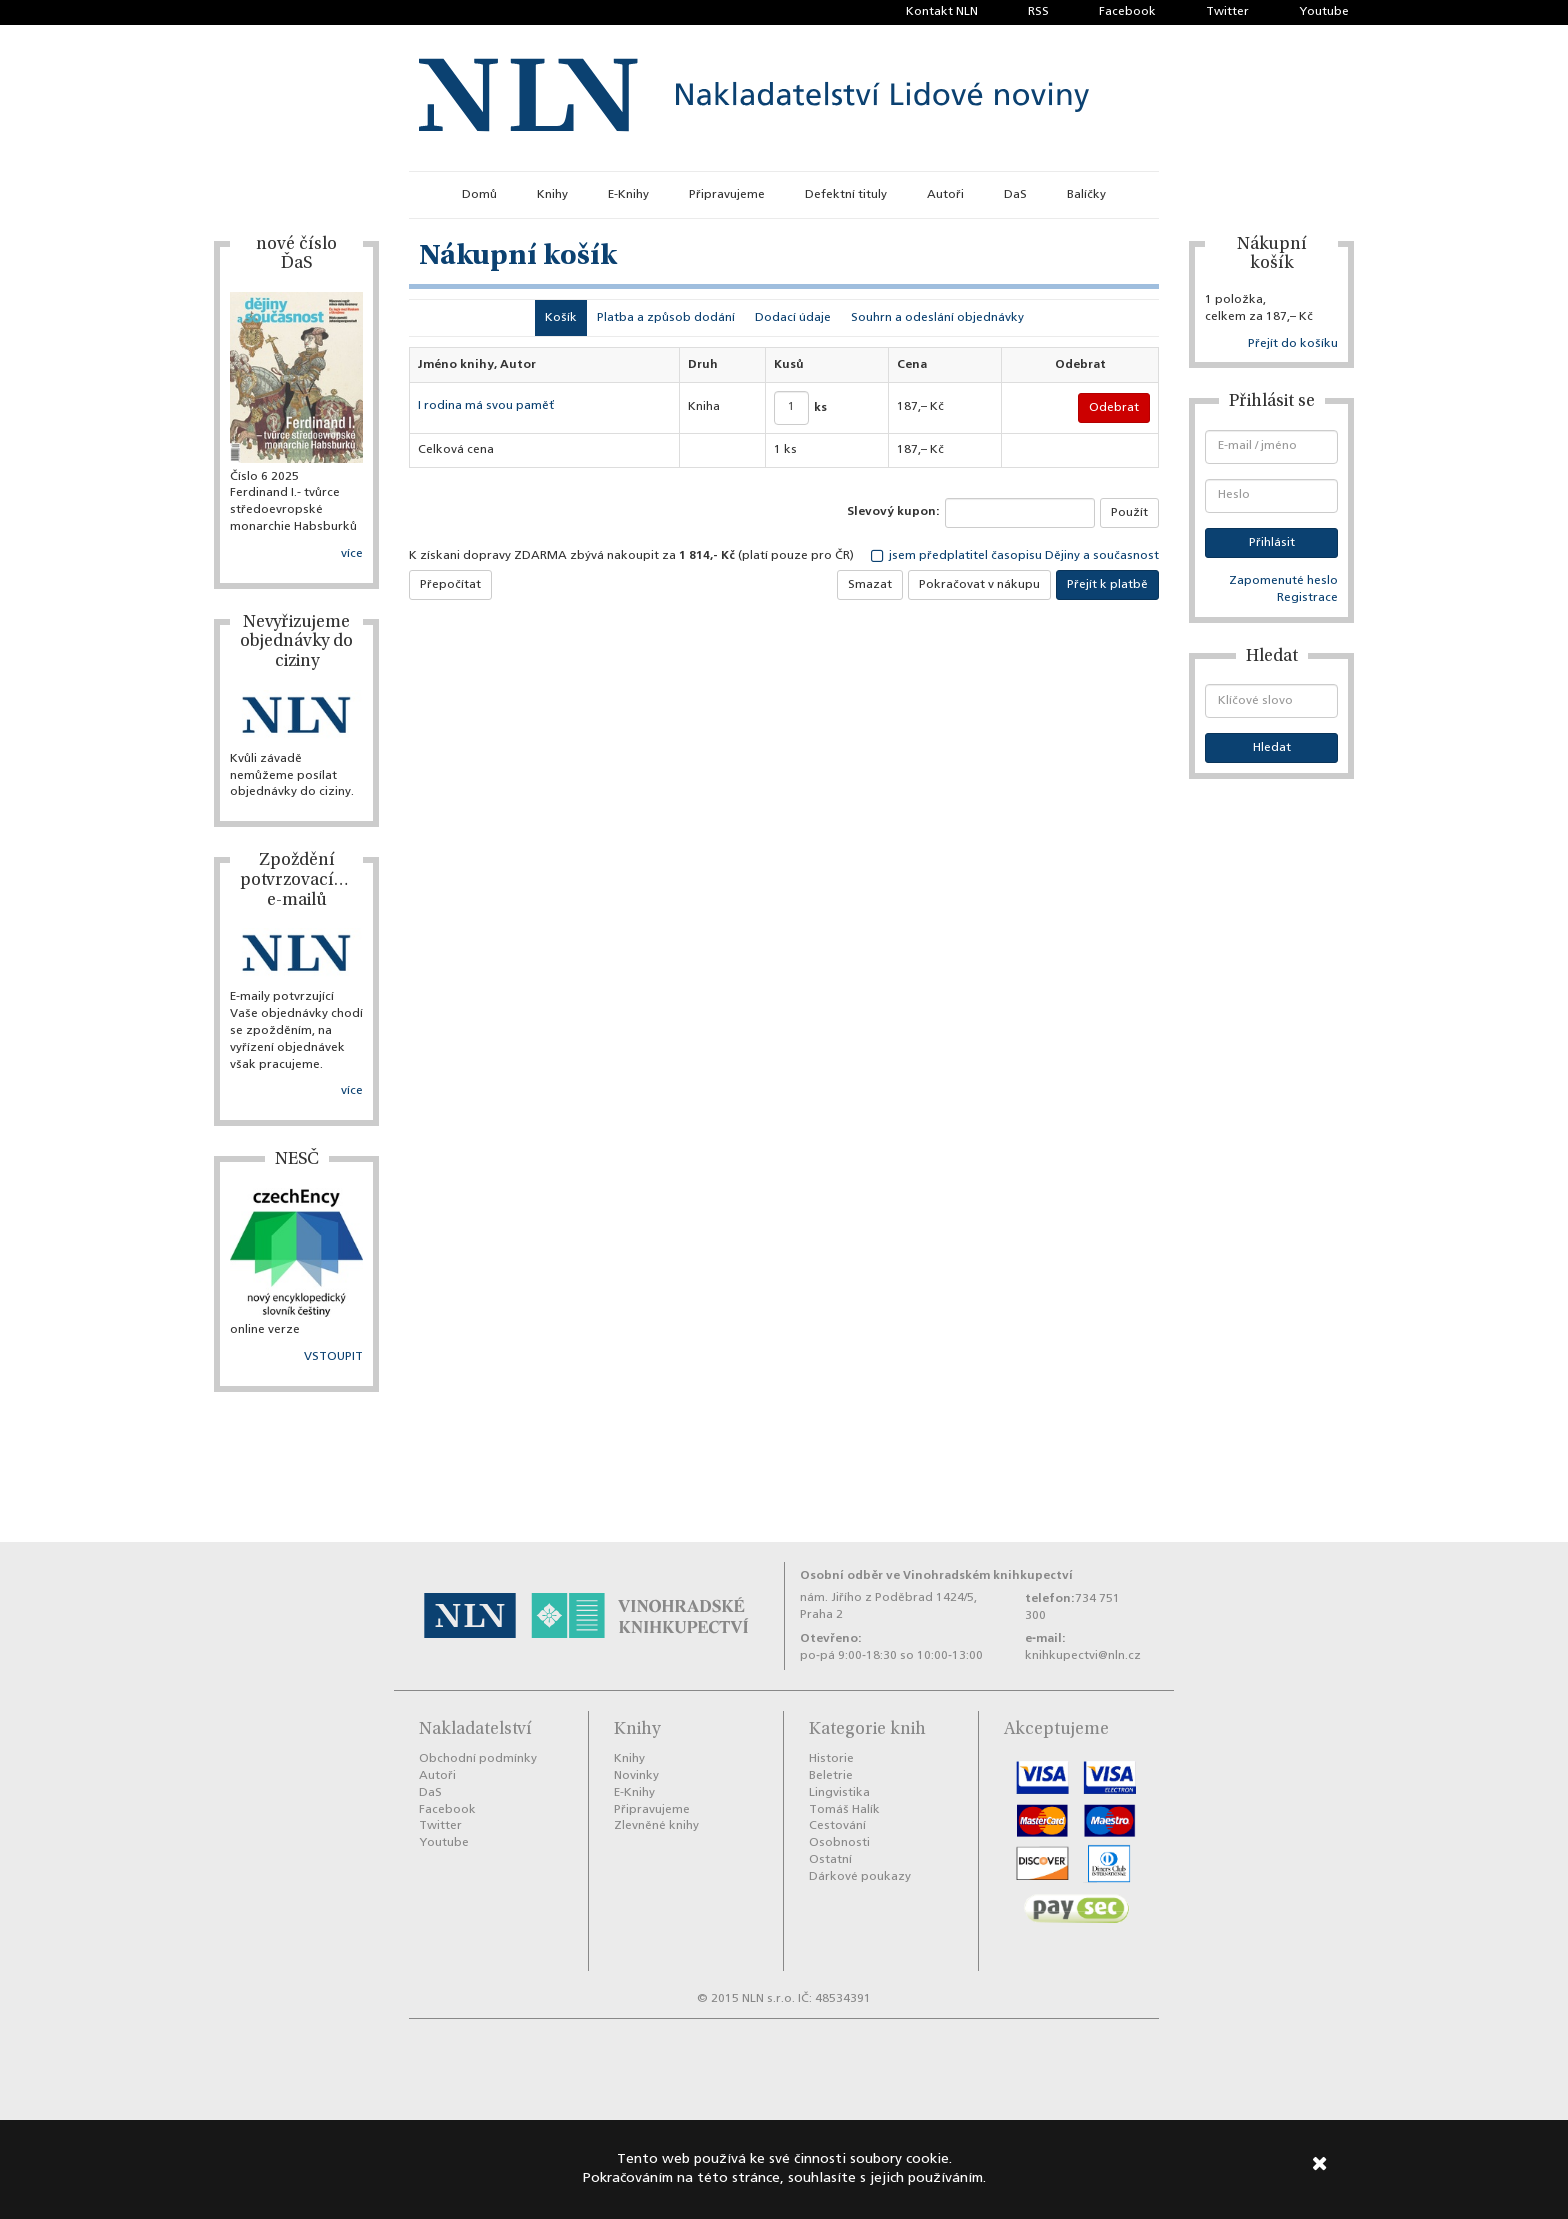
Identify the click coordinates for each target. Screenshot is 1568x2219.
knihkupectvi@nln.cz (1083, 1656)
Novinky (636, 1776)
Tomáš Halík (844, 1810)
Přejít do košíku (1293, 344)
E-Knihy (628, 195)
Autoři (945, 195)
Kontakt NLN (942, 12)
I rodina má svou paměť (486, 406)
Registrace (1307, 598)
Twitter (1227, 12)
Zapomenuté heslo (1283, 581)
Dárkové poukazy (860, 1877)
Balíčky (1086, 195)
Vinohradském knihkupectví (988, 1575)
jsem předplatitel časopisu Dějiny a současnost (1015, 556)
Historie (831, 1759)
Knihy (552, 195)
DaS (1015, 195)
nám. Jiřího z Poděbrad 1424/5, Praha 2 (888, 1606)
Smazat (870, 585)
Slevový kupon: (893, 512)
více (352, 554)
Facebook (1127, 12)
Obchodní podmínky (478, 1759)
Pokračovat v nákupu (979, 585)
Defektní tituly (846, 195)
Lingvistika (839, 1793)
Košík (561, 318)
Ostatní (830, 1860)
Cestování (837, 1826)
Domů (479, 195)
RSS (1038, 12)
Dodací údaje (793, 318)
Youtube (1324, 12)
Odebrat (1114, 408)
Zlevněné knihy (656, 1826)
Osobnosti (839, 1843)
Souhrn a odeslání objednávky (937, 318)
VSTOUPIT (333, 1357)
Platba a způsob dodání (666, 318)
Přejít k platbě (1107, 585)
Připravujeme (727, 195)
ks (820, 407)
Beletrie (831, 1776)
